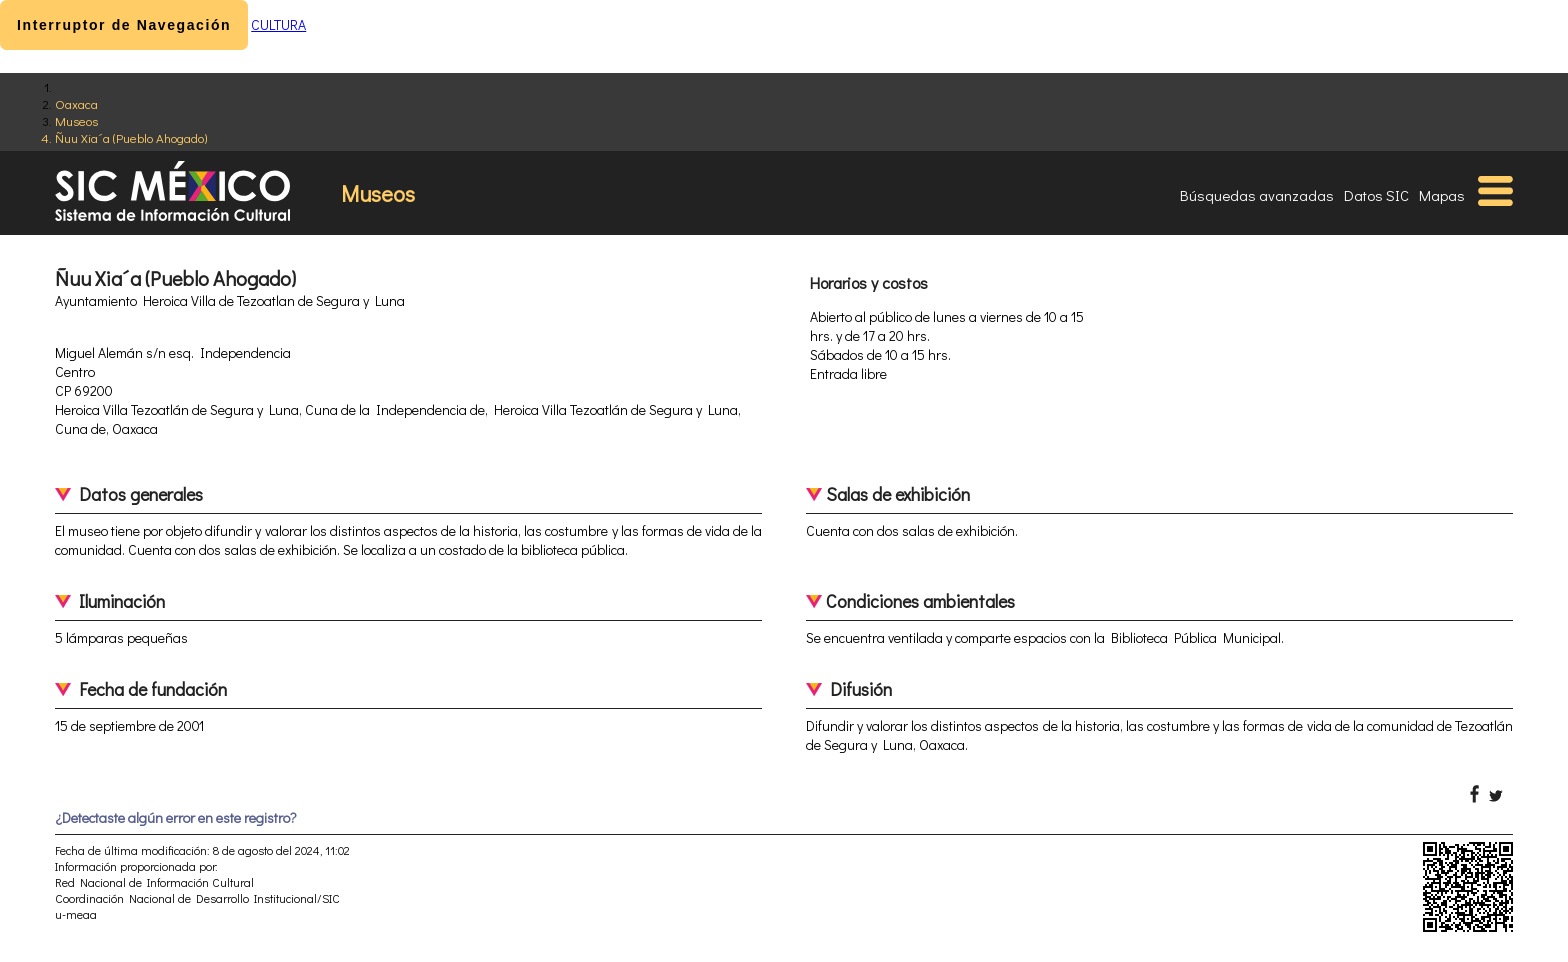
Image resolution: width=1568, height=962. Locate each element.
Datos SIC (1376, 195)
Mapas (1442, 195)
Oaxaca (76, 103)
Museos (76, 120)
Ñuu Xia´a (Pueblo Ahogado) (131, 137)
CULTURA (278, 24)
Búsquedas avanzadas (1257, 195)
